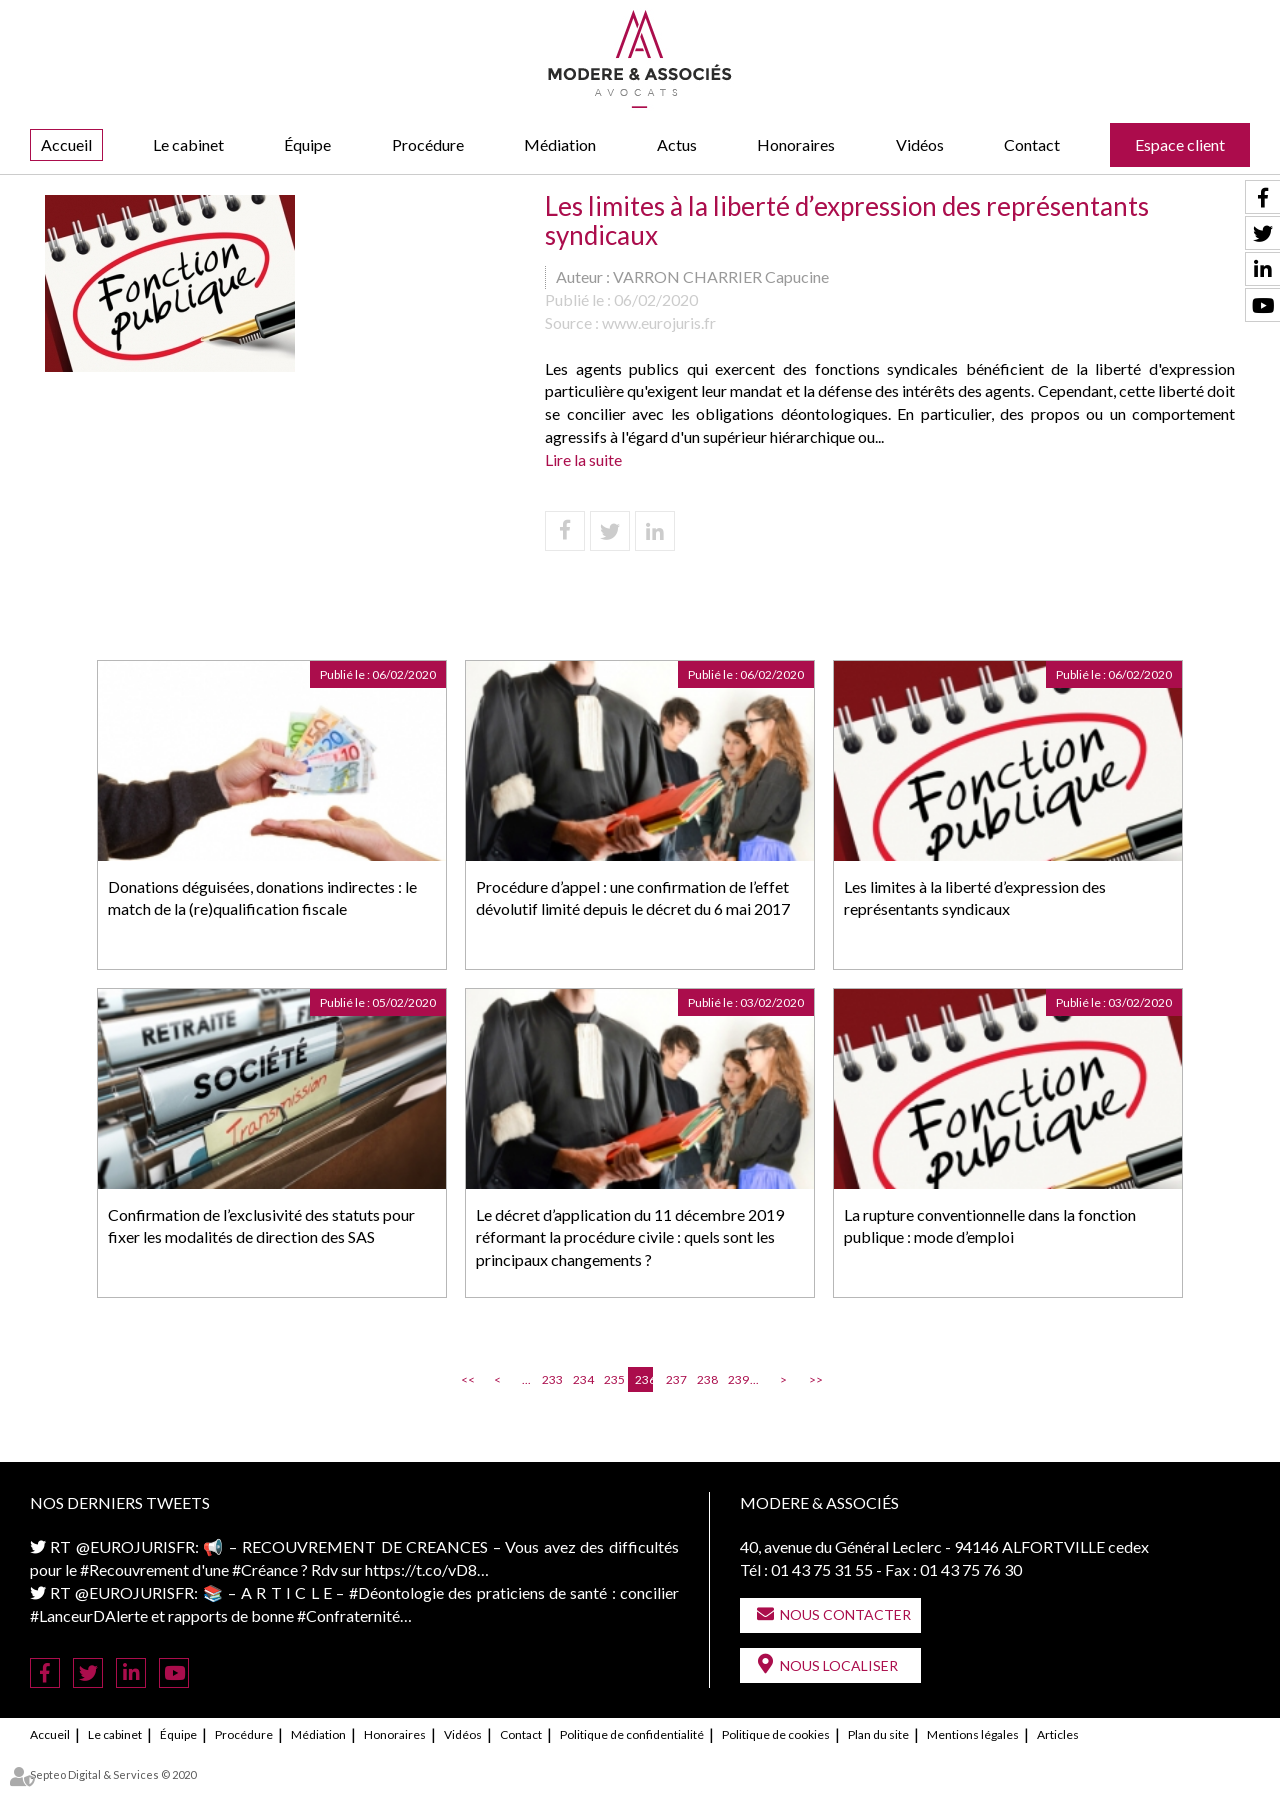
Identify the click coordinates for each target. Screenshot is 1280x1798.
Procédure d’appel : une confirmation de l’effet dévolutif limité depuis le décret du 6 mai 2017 (633, 898)
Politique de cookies (776, 1734)
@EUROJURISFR (135, 1546)
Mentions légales (973, 1734)
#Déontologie (396, 1592)
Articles (1058, 1734)
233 (551, 1379)
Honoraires (796, 144)
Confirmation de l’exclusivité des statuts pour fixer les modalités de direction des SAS (261, 1226)
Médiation (560, 144)
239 (737, 1379)
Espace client (1180, 144)
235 (613, 1379)
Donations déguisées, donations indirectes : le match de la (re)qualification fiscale (262, 898)
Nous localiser (839, 1665)
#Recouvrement (134, 1569)
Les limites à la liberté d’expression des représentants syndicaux (975, 898)
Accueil (66, 144)
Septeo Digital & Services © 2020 (113, 1774)
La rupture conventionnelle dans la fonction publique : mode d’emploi (990, 1226)
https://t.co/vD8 (421, 1569)
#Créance (265, 1569)
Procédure (428, 144)
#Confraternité (348, 1615)
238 (706, 1379)
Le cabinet (188, 144)
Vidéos (920, 144)
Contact (1032, 144)
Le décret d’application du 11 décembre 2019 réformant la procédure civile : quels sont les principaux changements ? (630, 1237)
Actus (677, 144)
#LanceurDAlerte (89, 1615)
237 (675, 1379)
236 (644, 1379)
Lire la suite (583, 459)
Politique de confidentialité (632, 1734)
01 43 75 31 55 (822, 1569)
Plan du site (878, 1734)
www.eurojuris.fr (659, 322)
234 (582, 1379)
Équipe (307, 144)
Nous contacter (845, 1614)
